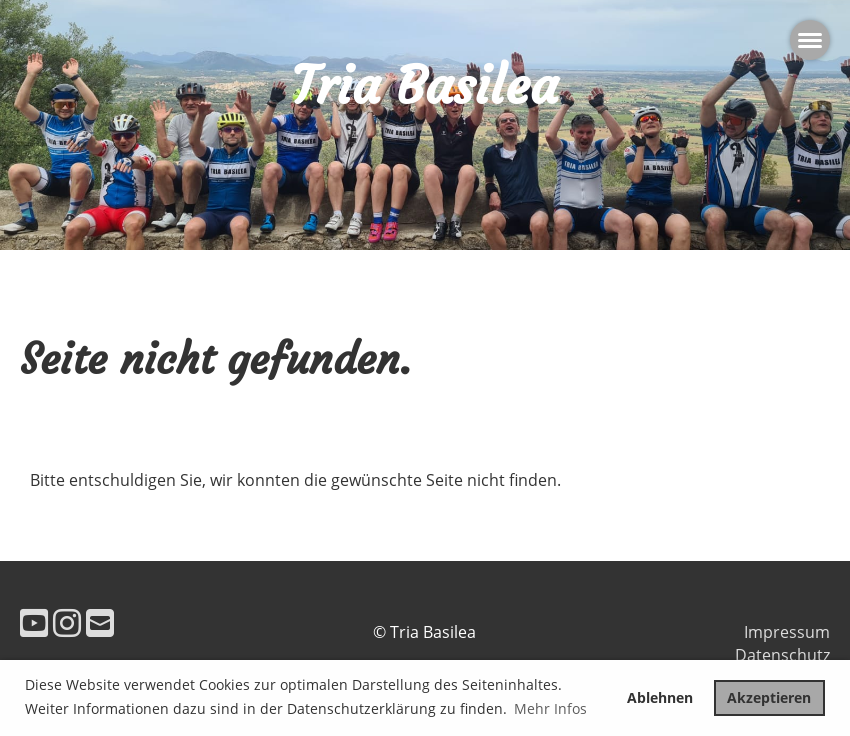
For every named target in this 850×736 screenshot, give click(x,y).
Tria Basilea (424, 86)
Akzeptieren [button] (769, 697)
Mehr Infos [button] (550, 708)
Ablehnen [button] (660, 697)
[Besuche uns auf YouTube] (34, 622)
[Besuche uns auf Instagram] (67, 622)
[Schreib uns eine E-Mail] (100, 622)
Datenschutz (782, 655)
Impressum (787, 632)
